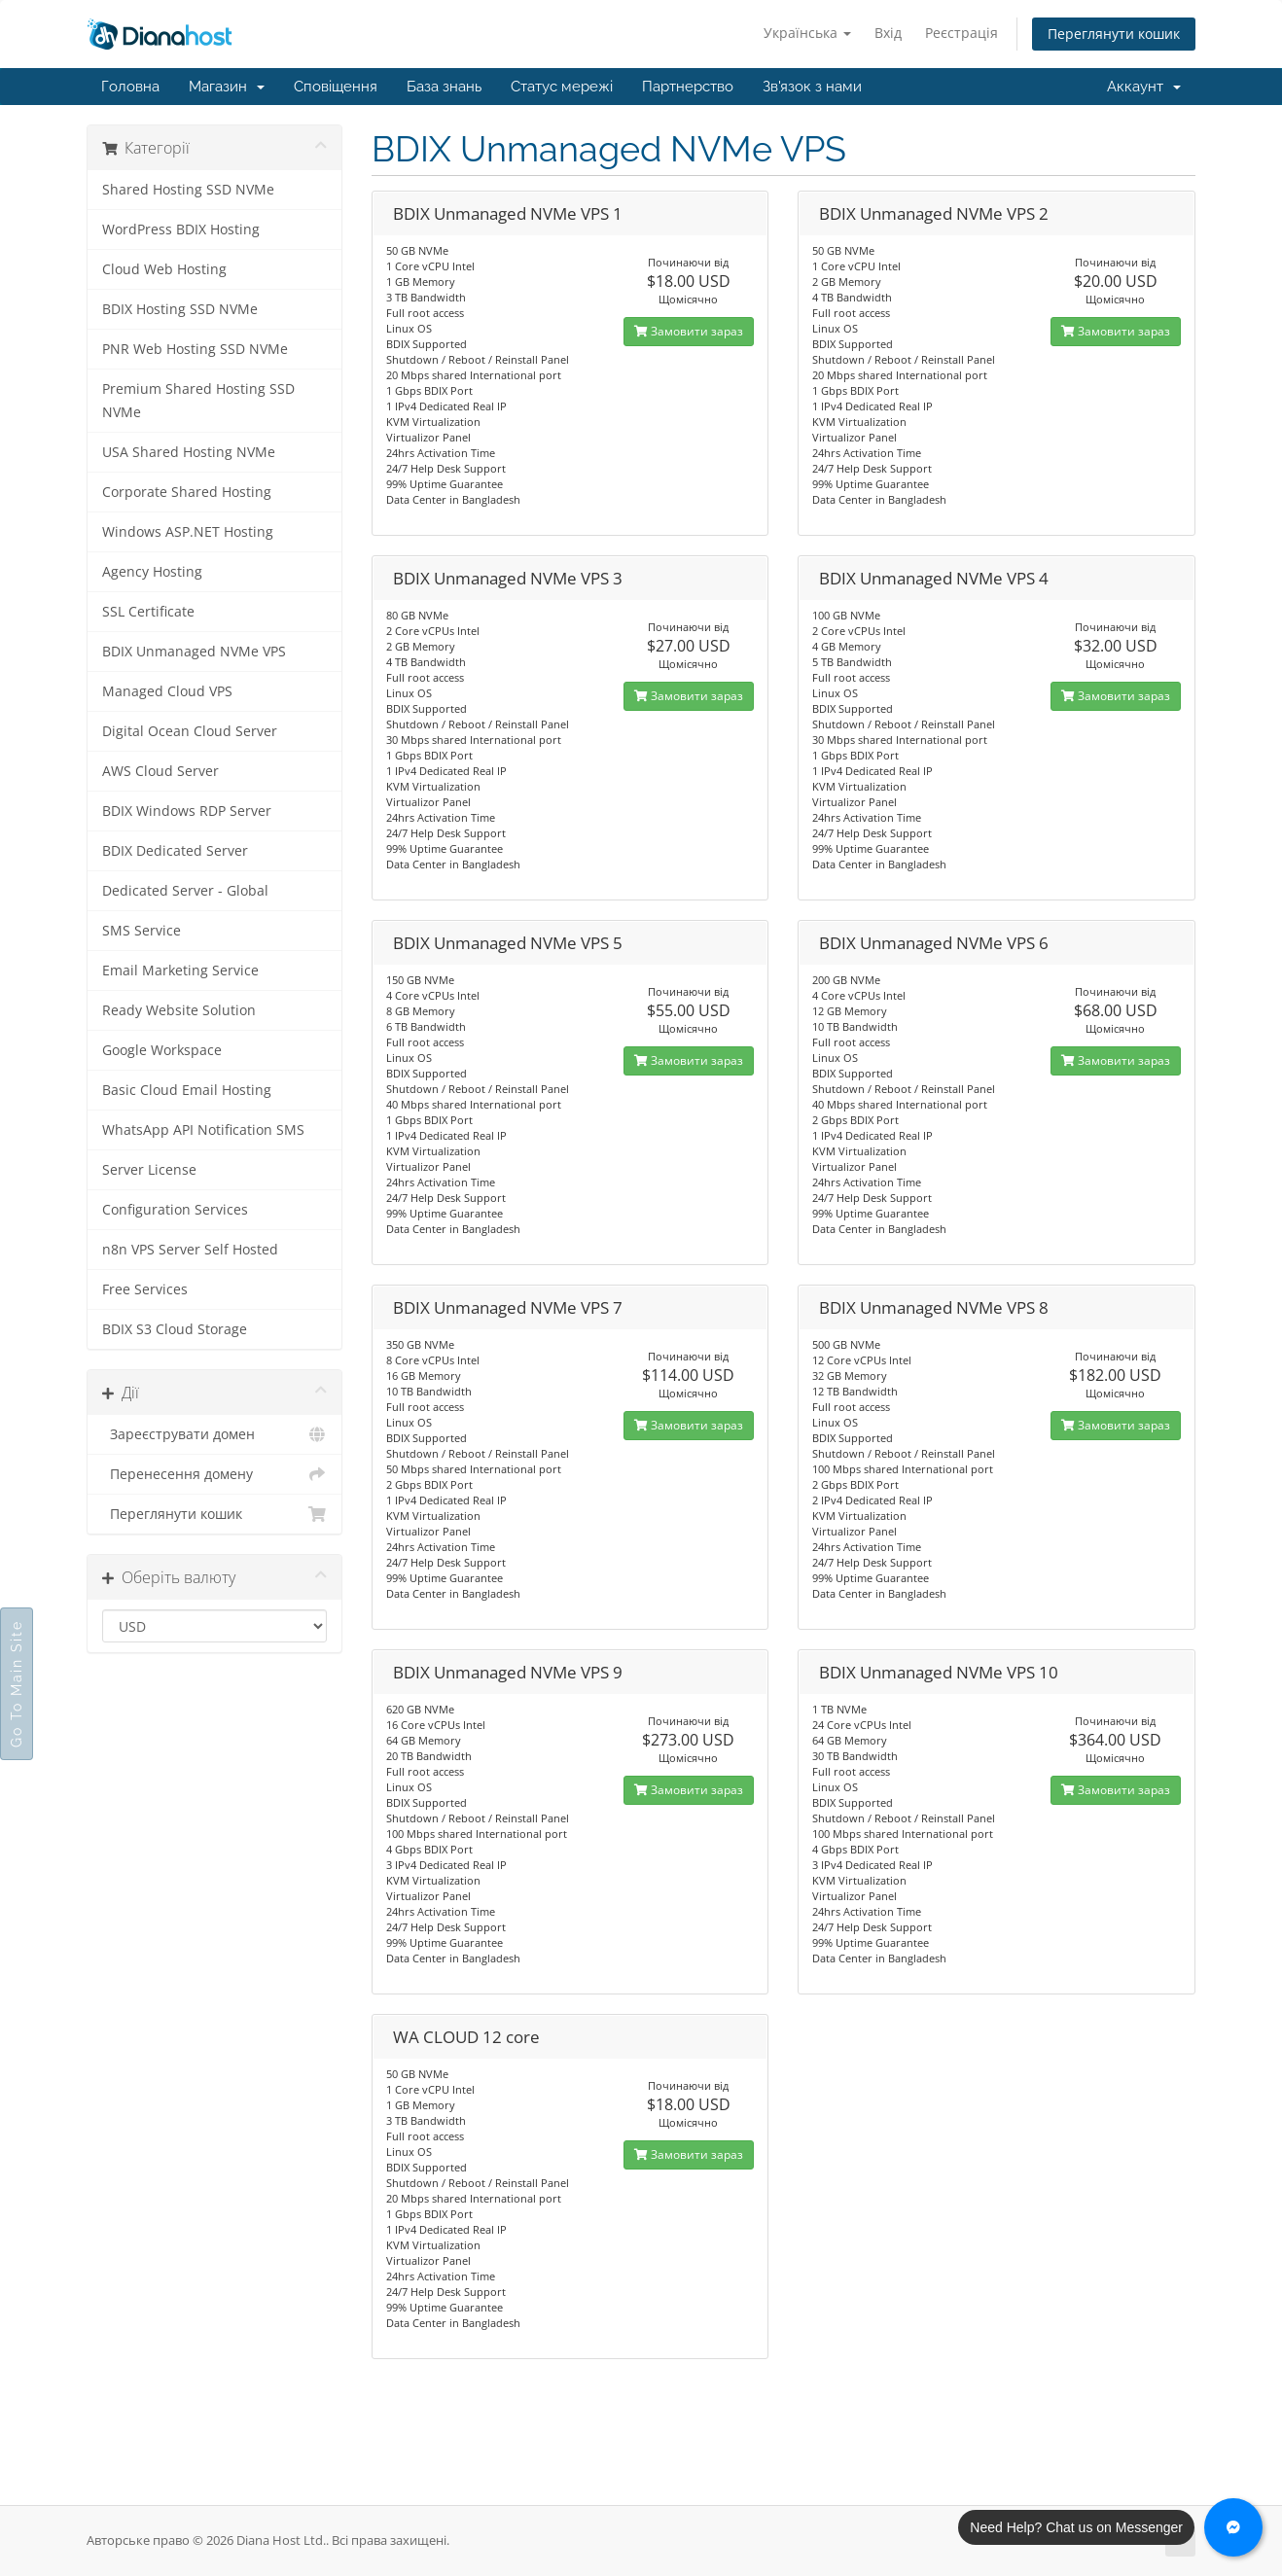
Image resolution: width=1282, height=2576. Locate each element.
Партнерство (687, 86)
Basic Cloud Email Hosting (186, 1090)
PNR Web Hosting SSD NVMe (195, 349)
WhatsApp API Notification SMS (203, 1130)
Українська (807, 32)
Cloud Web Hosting (164, 269)
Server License (149, 1170)
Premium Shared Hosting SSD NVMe (198, 400)
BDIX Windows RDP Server (186, 811)
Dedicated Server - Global (185, 891)
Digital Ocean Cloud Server (189, 731)
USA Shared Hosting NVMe (188, 452)
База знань (444, 86)
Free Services (145, 1289)
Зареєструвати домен (214, 1434)
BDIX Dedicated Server (175, 851)
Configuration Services (175, 1209)
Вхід (888, 32)
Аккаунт (1144, 86)
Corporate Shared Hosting (186, 492)
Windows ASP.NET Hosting (187, 532)
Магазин (227, 86)
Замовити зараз (688, 331)
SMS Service (141, 930)
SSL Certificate (148, 611)
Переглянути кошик (1114, 33)
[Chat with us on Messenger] (1233, 2527)
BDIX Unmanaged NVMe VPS (194, 651)
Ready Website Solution (179, 1010)
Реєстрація (961, 32)
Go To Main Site (16, 1683)
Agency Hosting (152, 572)
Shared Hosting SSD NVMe (188, 189)
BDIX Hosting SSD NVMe (180, 309)
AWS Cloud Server (160, 771)
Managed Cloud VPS (167, 691)
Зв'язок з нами (812, 86)
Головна (130, 86)
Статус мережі (562, 86)
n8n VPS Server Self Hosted (190, 1249)
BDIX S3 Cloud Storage (174, 1329)
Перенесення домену (214, 1474)
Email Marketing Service (180, 970)
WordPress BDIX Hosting (181, 229)
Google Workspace (162, 1050)
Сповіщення (335, 86)
